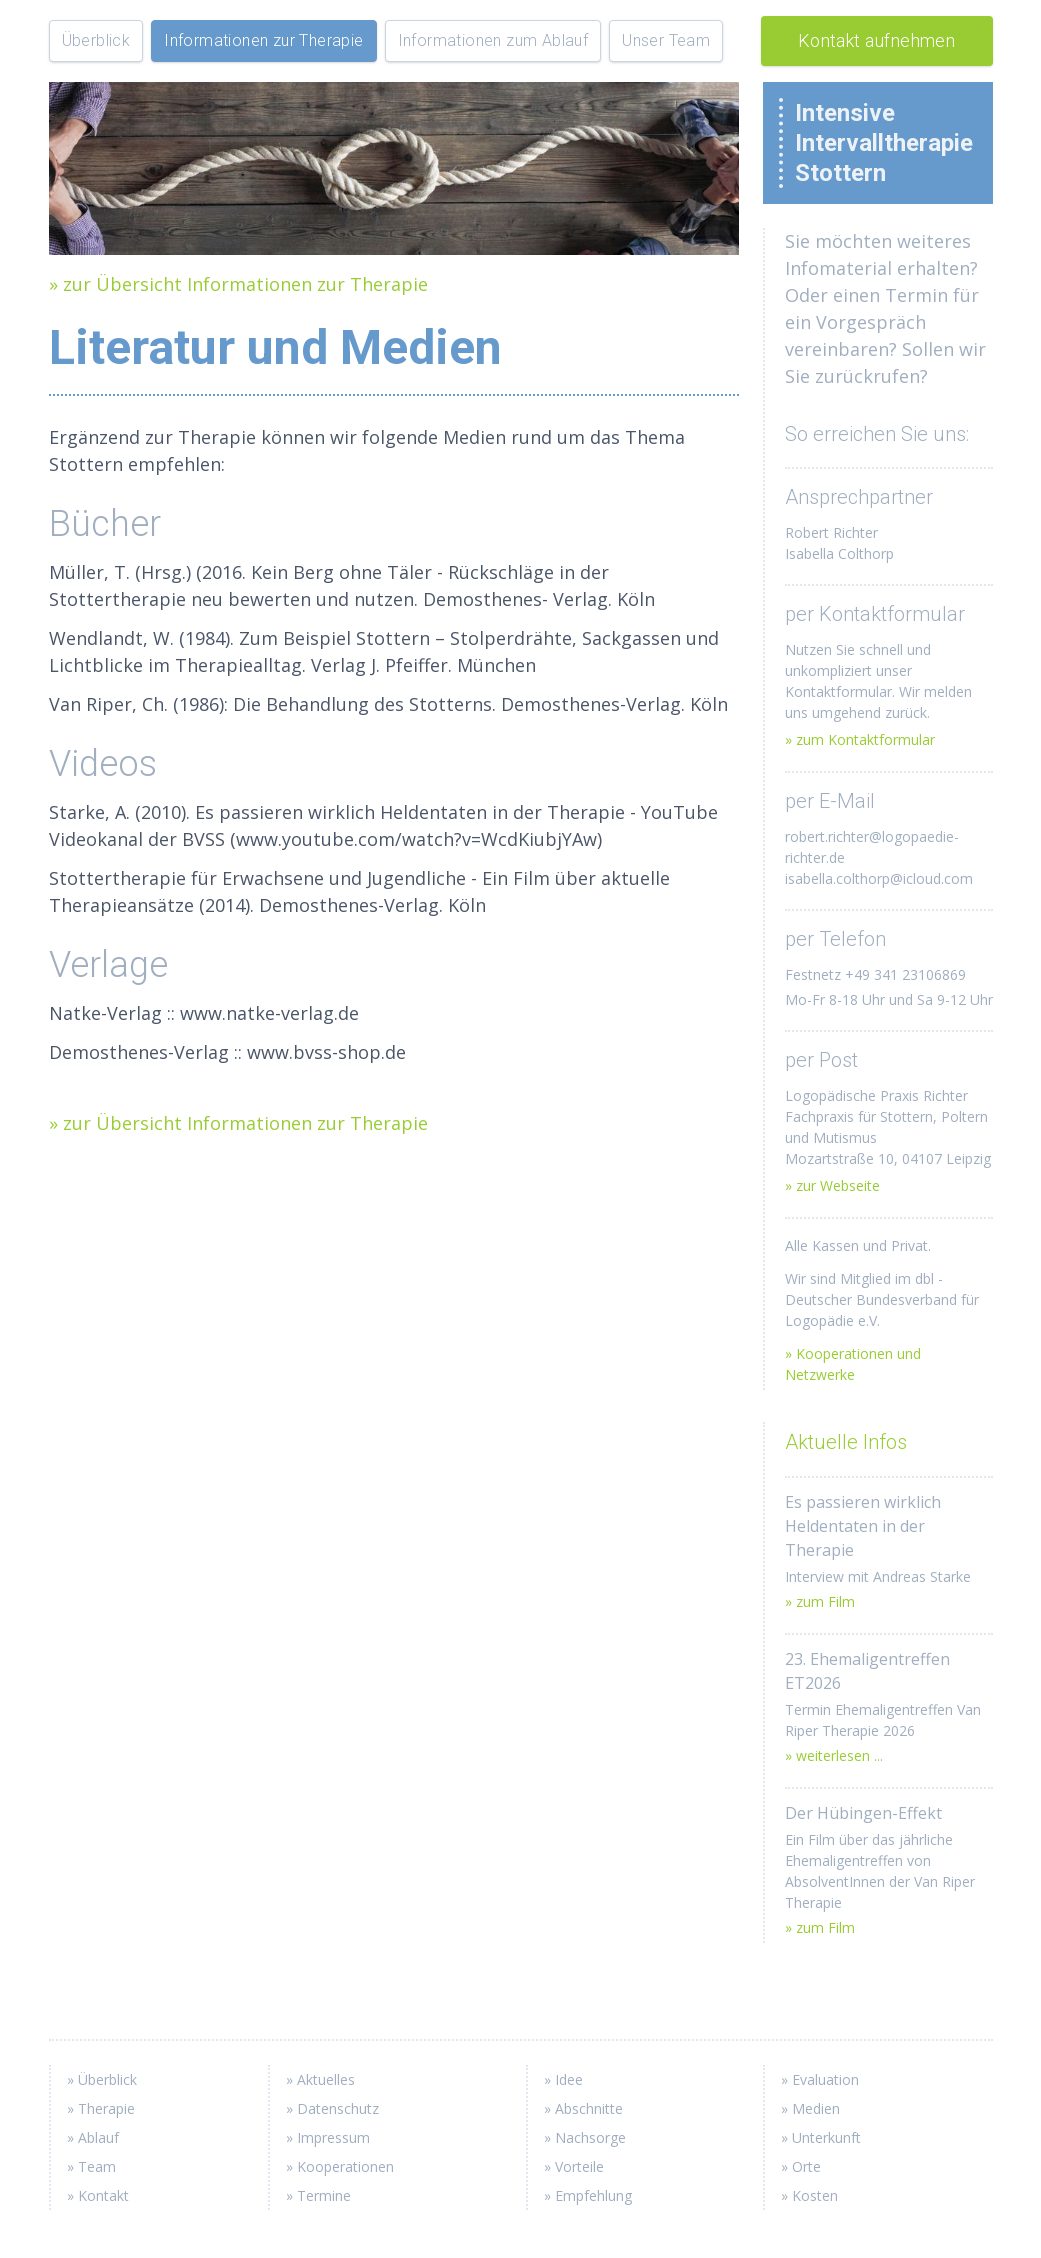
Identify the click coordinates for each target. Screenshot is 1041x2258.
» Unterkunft (821, 2137)
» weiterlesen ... (834, 1755)
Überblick (96, 40)
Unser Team (666, 40)
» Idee (563, 2079)
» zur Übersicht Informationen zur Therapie (238, 284)
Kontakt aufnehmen (877, 40)
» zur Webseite (832, 1185)
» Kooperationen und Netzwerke (853, 1364)
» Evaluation (820, 2079)
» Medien (810, 2108)
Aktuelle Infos (846, 1442)
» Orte (801, 2166)
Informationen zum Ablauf (493, 40)
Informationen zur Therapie (263, 40)
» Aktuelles (320, 2079)
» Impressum (328, 2137)
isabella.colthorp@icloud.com (879, 878)
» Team (91, 2166)
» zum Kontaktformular (860, 739)
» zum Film (820, 1601)
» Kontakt (98, 2195)
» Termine (318, 2195)
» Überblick (102, 2079)
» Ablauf (93, 2137)
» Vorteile (574, 2166)
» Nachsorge (585, 2137)
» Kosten (809, 2195)
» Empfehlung (588, 2195)
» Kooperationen (340, 2166)
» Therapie (101, 2108)
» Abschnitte (583, 2108)
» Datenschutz (332, 2108)
